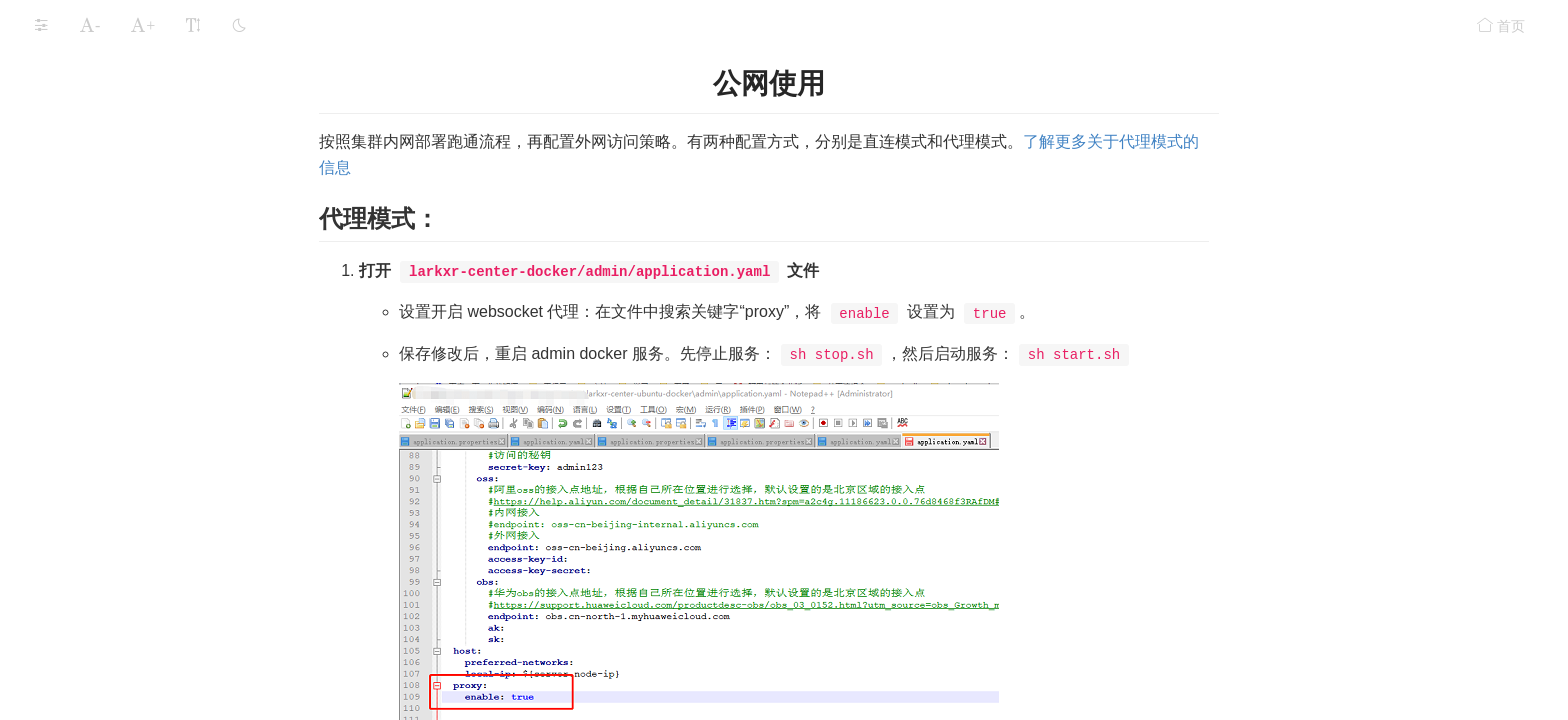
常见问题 (58, 622)
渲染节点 (110, 293)
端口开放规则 (104, 174)
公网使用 (110, 333)
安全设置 (58, 583)
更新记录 (58, 661)
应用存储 (58, 505)
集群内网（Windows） (132, 94)
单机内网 (90, 14)
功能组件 (58, 544)
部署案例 (78, 383)
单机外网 (90, 54)
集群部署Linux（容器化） (149, 214)
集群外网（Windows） (132, 134)
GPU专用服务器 (100, 422)
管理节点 (110, 253)
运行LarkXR (67, 466)
